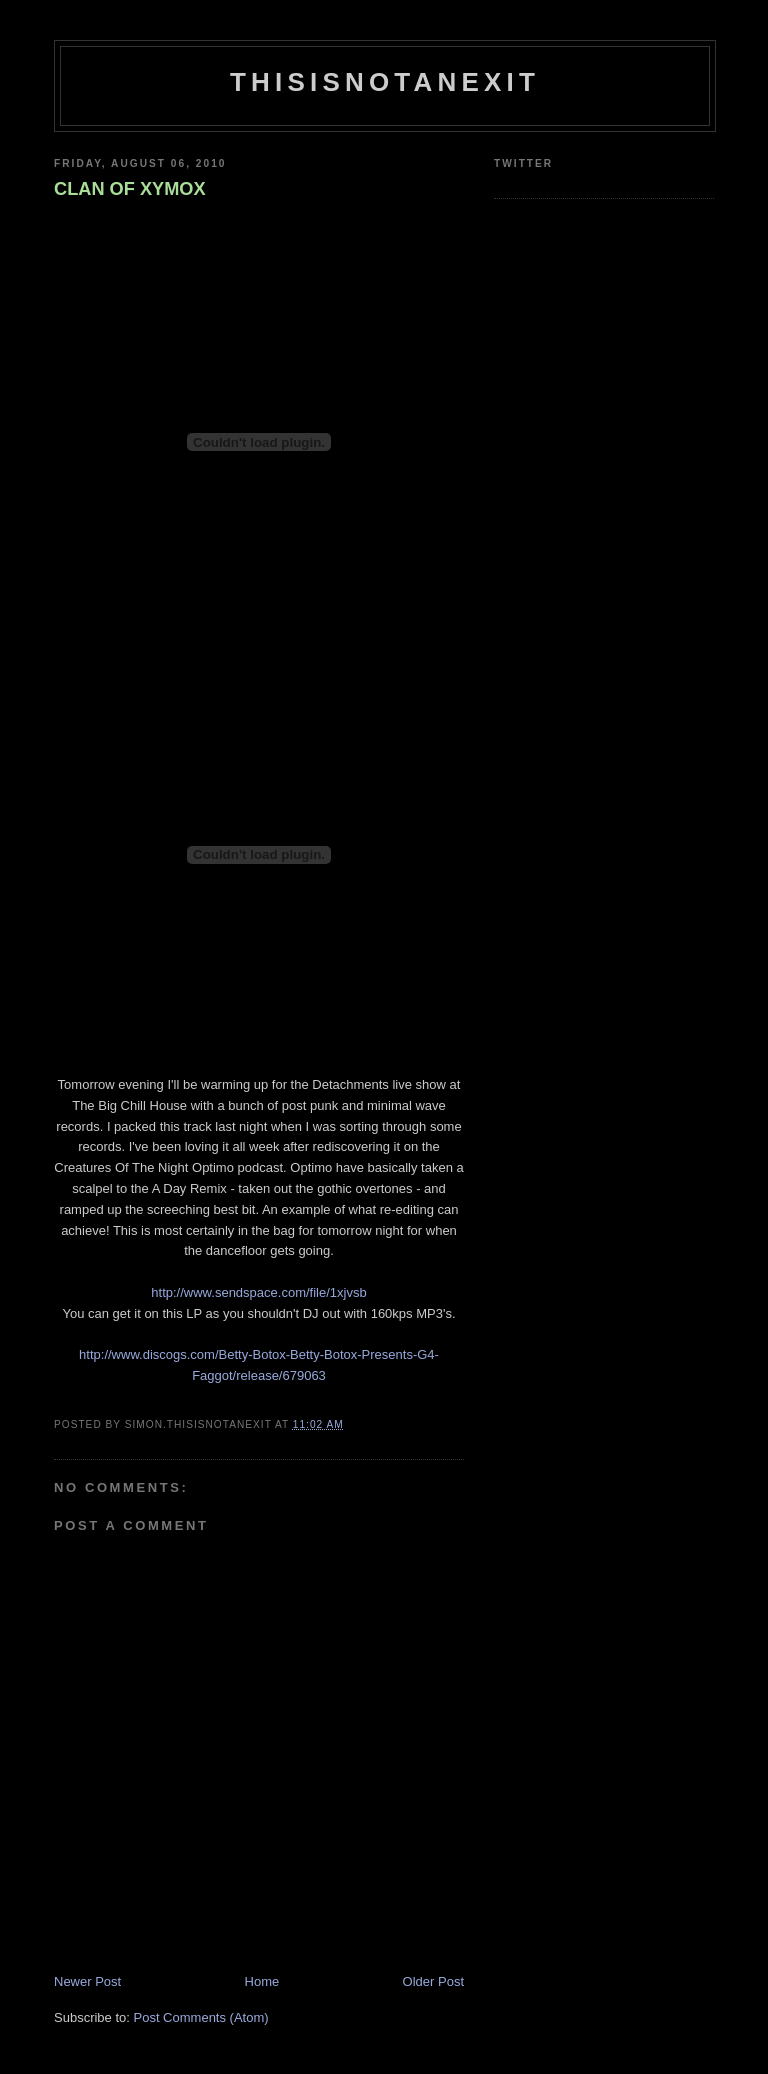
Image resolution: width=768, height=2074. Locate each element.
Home (262, 1981)
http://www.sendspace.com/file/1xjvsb (258, 1292)
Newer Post (87, 1981)
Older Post (433, 1981)
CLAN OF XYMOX (130, 189)
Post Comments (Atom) (201, 2017)
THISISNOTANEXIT (385, 82)
